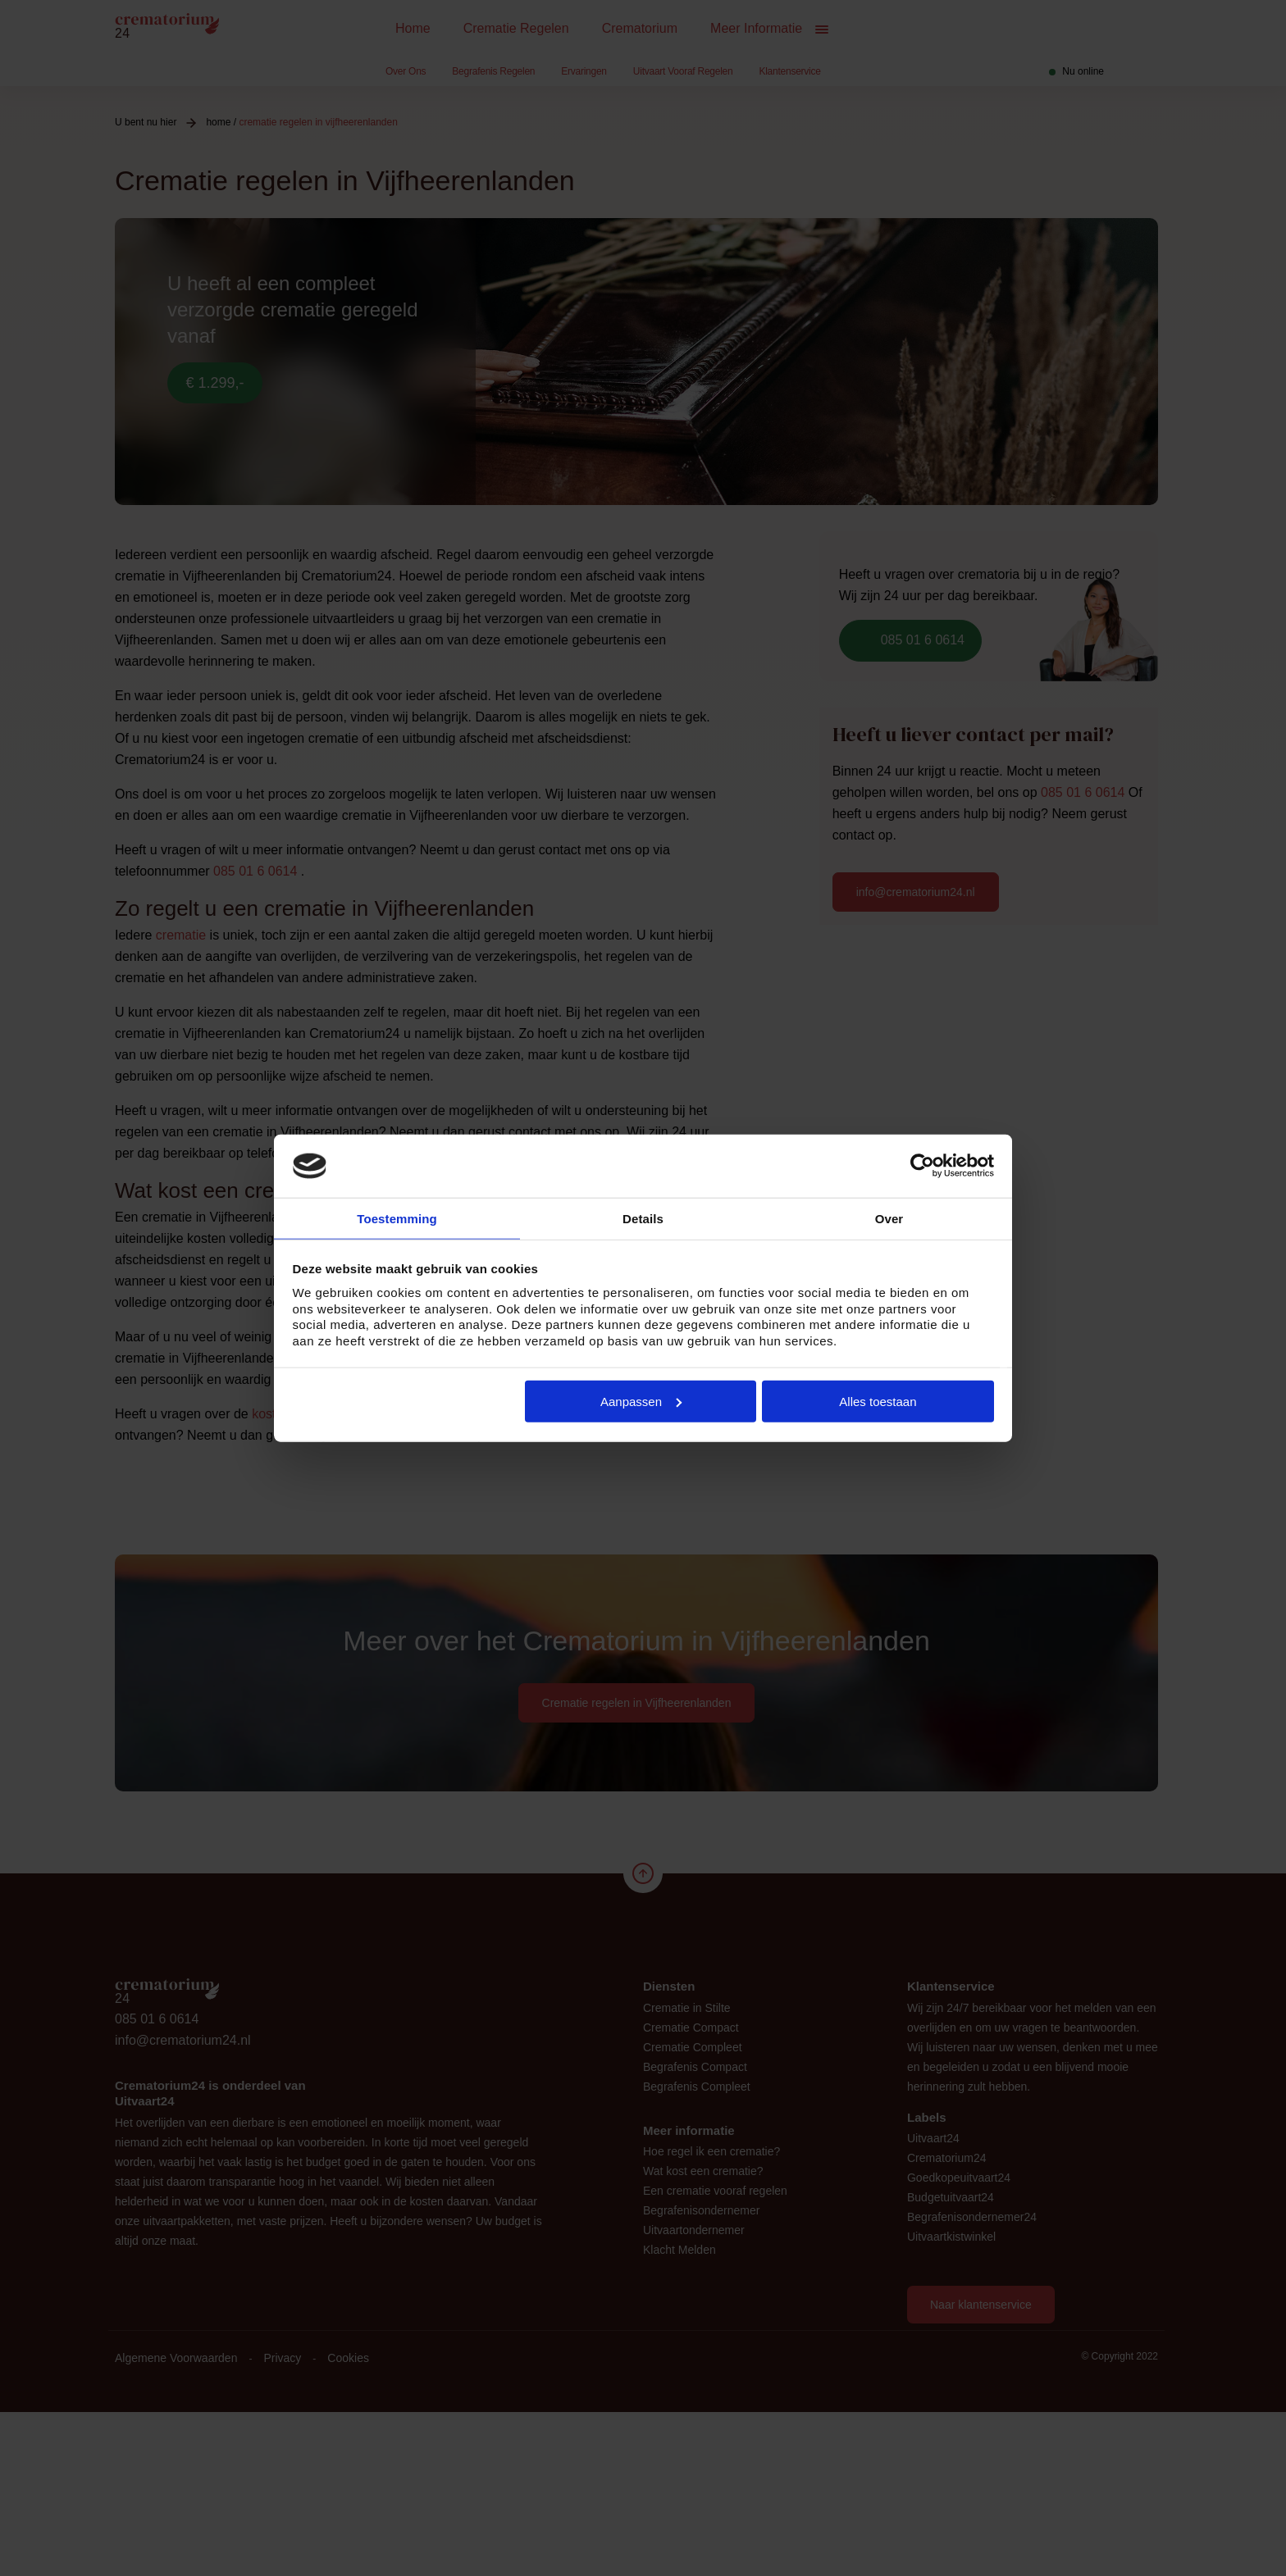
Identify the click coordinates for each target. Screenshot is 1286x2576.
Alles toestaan (877, 1402)
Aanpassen (641, 1402)
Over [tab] (889, 1218)
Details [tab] (643, 1218)
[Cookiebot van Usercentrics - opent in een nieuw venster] (922, 1165)
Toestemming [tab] (397, 1218)
